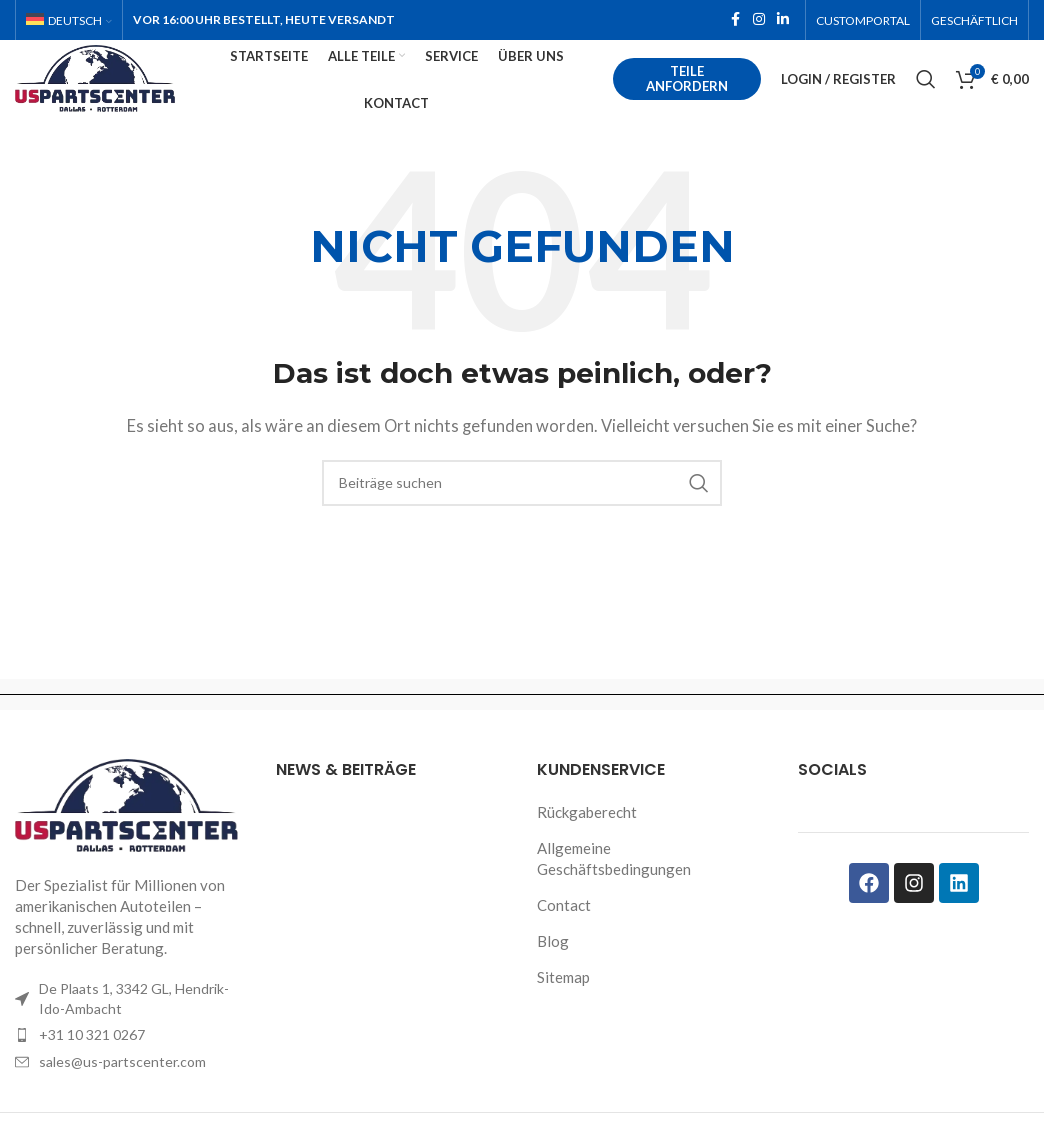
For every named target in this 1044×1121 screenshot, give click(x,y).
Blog (553, 969)
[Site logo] (129, 92)
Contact (564, 933)
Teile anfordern (695, 94)
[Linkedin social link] (783, 21)
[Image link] (130, 833)
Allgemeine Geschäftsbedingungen (614, 886)
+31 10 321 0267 (92, 1063)
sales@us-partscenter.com (122, 1089)
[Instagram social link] (759, 21)
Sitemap (563, 1005)
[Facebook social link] (735, 21)
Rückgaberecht (587, 840)
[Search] (926, 95)
